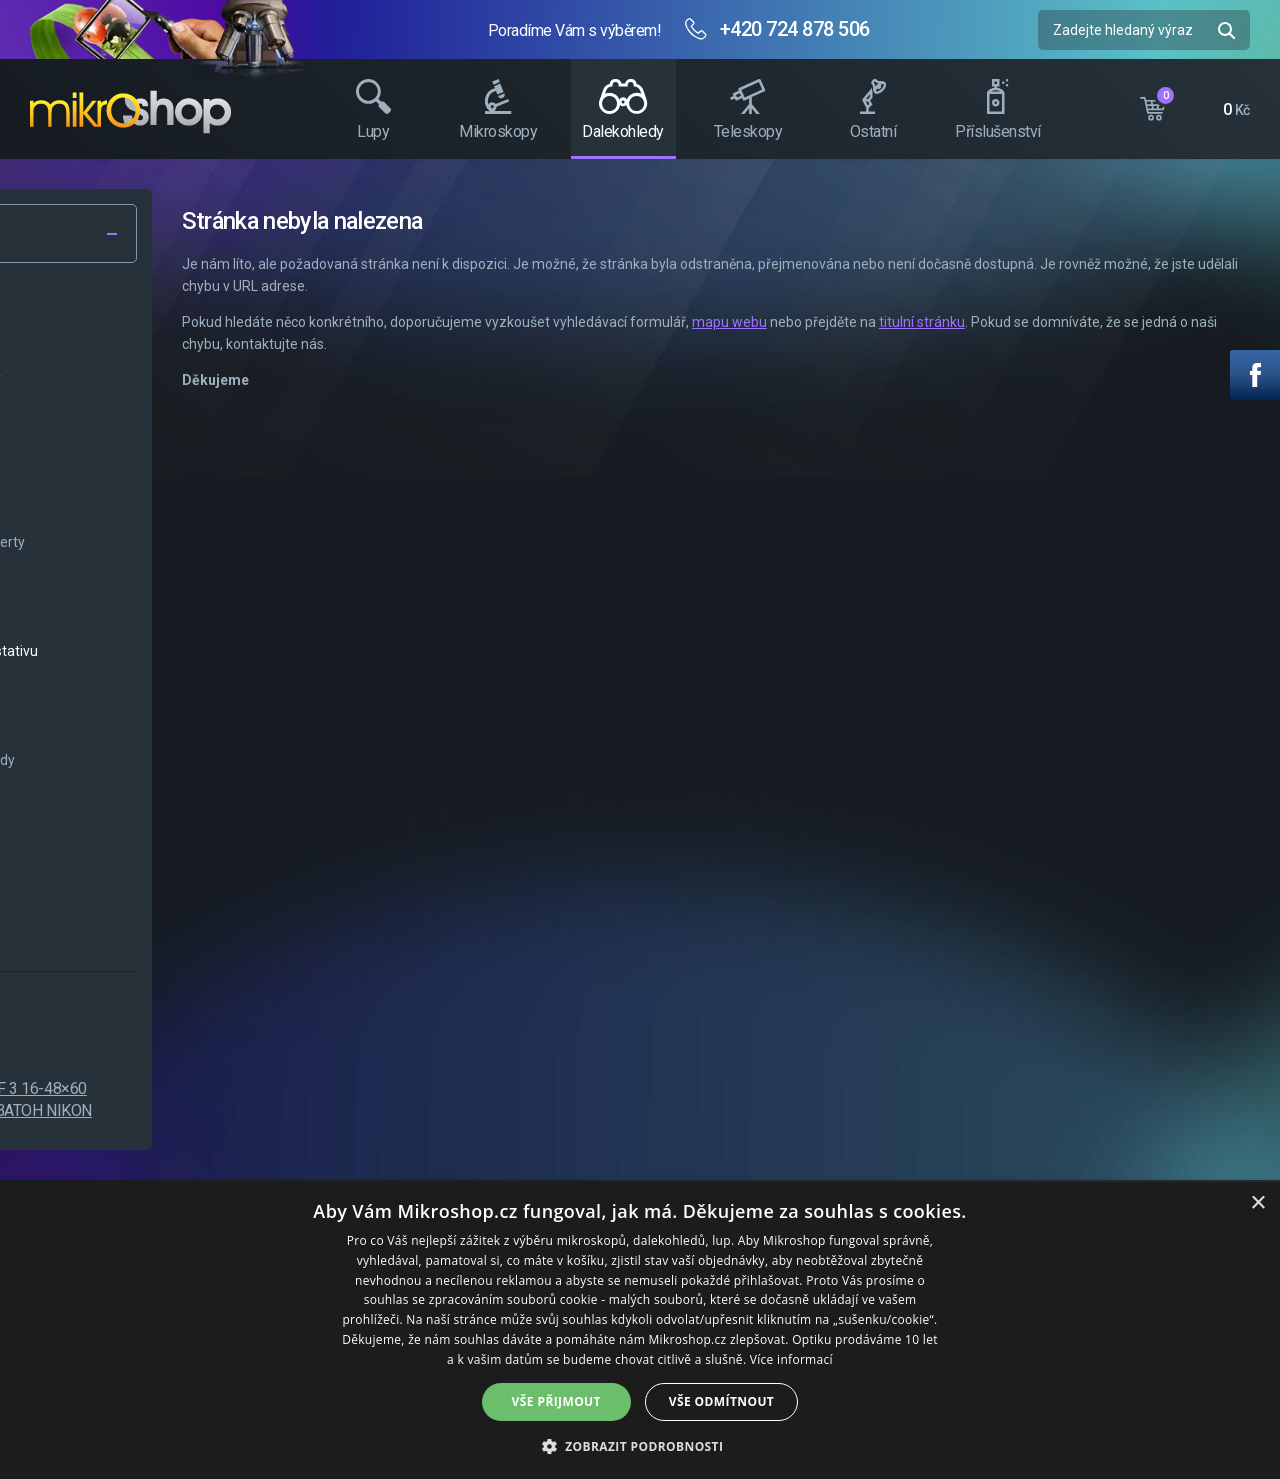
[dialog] (640, 1330)
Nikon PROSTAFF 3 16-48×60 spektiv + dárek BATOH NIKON (236, 1099)
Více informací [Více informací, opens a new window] (791, 1359)
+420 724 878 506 (795, 29)
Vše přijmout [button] (556, 1401)
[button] (640, 1445)
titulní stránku (1167, 322)
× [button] (1257, 1203)
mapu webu (974, 322)
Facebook (1255, 375)
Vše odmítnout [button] (721, 1401)
